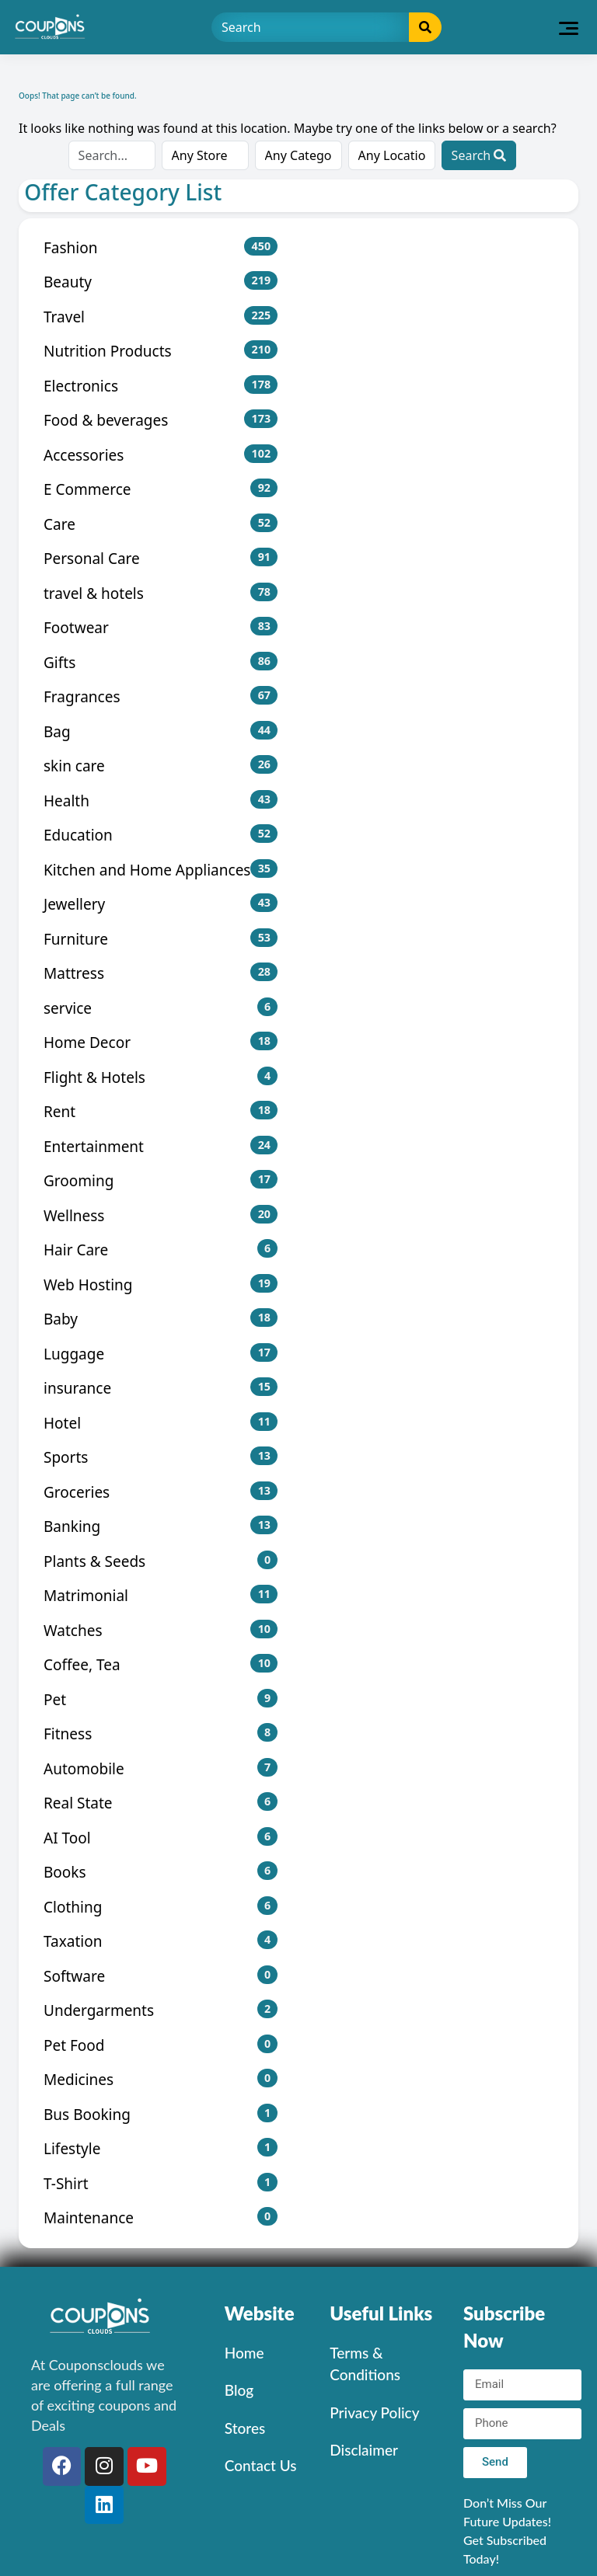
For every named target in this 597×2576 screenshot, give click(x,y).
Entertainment (161, 1146)
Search (479, 155)
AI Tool (161, 1837)
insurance (161, 1387)
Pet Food (161, 2045)
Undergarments (161, 2010)
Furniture (161, 938)
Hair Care (161, 1249)
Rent (161, 1111)
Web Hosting (161, 1284)
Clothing (161, 1906)
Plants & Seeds (161, 1561)
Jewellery (161, 903)
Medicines (161, 2079)
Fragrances (161, 696)
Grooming (161, 1180)
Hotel (161, 1422)
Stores (245, 2428)
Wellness (161, 1215)
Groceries (161, 1491)
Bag (161, 731)
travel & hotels (161, 593)
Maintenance (161, 2217)
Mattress (161, 973)
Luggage (161, 1353)
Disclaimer (364, 2450)
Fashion (161, 247)
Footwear (161, 627)
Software (161, 1975)
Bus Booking (161, 2114)
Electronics (161, 385)
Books (161, 1871)
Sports (161, 1456)
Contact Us (261, 2465)
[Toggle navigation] (569, 27)
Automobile (161, 1768)
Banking (161, 1526)
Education (161, 834)
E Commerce (161, 489)
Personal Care (161, 558)
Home (244, 2353)
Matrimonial (161, 1595)
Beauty (161, 281)
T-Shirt (161, 2183)
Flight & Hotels (161, 1077)
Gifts (161, 662)
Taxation (161, 1940)
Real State (161, 1802)
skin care (161, 765)
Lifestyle (161, 2148)
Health (161, 800)
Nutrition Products (161, 350)
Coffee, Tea (161, 1664)
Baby (161, 1318)
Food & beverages (161, 419)
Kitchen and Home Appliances (161, 869)
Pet (161, 1699)
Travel (161, 316)
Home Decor (161, 1042)
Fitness (161, 1733)
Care (161, 523)
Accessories (161, 454)
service (161, 1007)
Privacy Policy (374, 2412)
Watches (161, 1630)
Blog (239, 2390)
